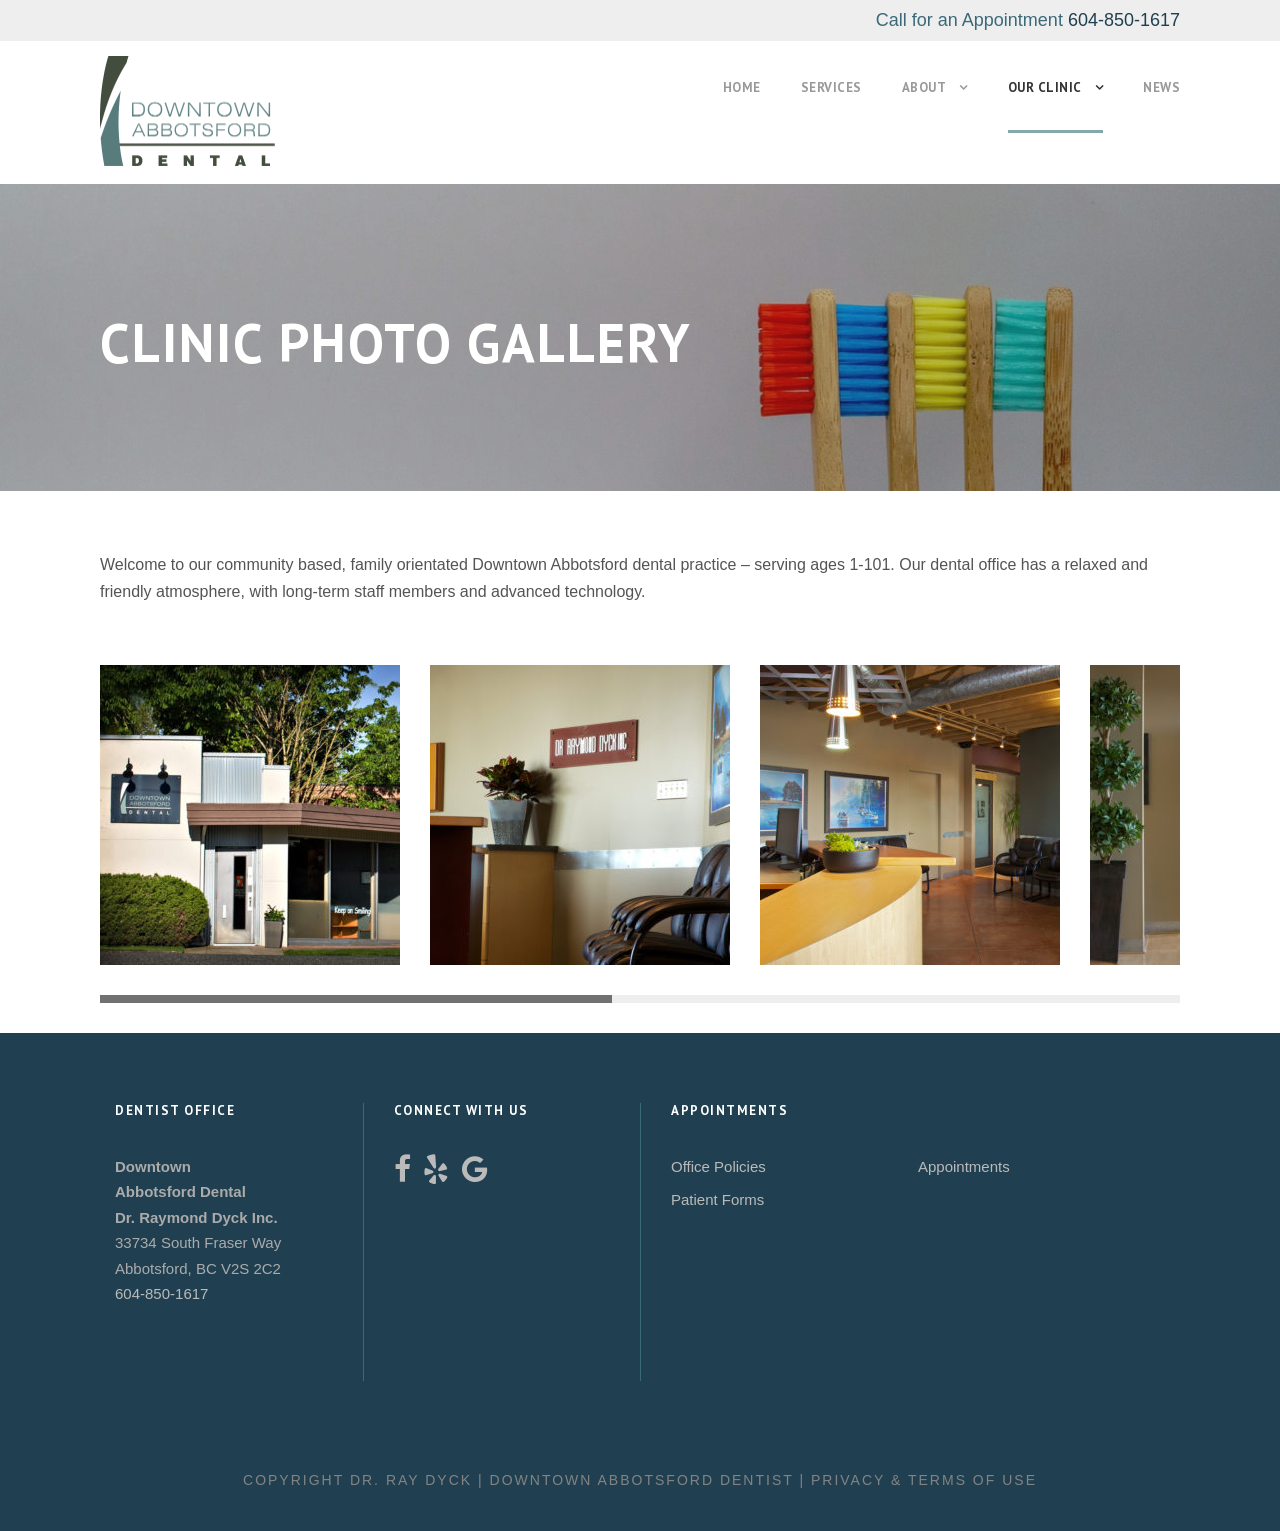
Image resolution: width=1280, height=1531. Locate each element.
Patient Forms (717, 1199)
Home (716, 87)
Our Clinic (1037, 87)
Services (812, 87)
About (910, 87)
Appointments (964, 1166)
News (1159, 87)
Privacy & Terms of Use (924, 1480)
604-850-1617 (1124, 20)
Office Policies (718, 1166)
